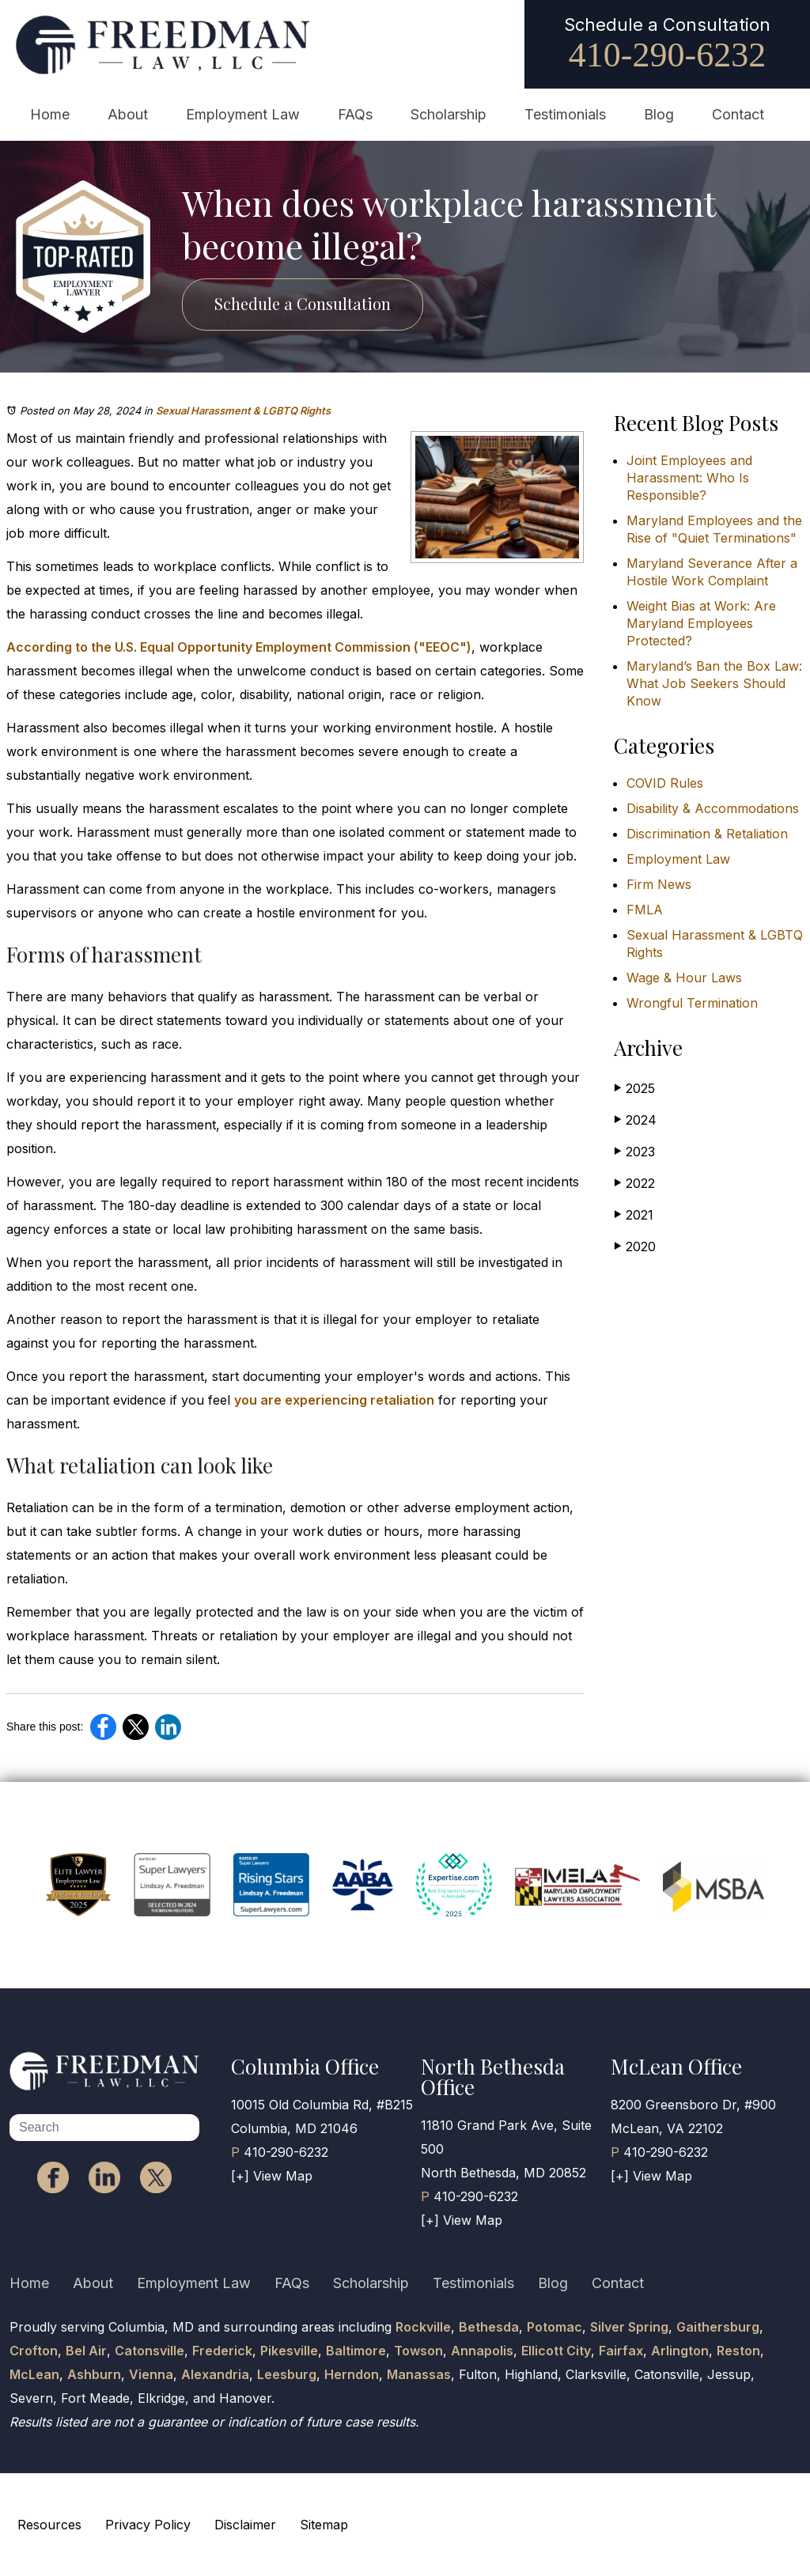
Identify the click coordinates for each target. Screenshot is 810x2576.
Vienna (151, 2374)
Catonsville (149, 2350)
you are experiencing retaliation (334, 1400)
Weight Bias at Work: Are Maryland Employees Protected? (701, 623)
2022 (634, 1182)
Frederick (222, 2350)
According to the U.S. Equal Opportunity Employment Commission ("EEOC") (238, 647)
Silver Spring (629, 2327)
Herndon (351, 2374)
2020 (635, 1246)
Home (50, 114)
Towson (418, 2350)
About (128, 114)
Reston (738, 2350)
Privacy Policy (148, 2524)
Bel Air (86, 2350)
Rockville (423, 2327)
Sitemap (324, 2524)
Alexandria (215, 2374)
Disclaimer (245, 2524)
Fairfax (621, 2350)
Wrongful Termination (692, 1003)
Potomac (554, 2327)
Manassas (419, 2374)
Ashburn (94, 2374)
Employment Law (243, 114)
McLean (34, 2374)
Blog (659, 114)
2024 (635, 1119)
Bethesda (489, 2327)
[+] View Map (271, 2176)
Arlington (680, 2350)
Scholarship (448, 114)
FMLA (644, 909)
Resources (49, 2524)
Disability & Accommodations (712, 808)
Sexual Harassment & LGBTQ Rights (243, 410)
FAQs (355, 114)
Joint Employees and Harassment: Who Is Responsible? (689, 477)
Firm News (658, 884)
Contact (738, 114)
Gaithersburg (717, 2327)
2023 (634, 1151)
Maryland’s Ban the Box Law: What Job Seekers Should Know (714, 683)
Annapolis (482, 2350)
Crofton (33, 2350)
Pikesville (289, 2350)
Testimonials (565, 114)
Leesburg (286, 2374)
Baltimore (356, 2350)
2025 (634, 1087)
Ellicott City (556, 2350)
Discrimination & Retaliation (707, 834)
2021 (633, 1214)
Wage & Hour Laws (684, 977)
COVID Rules (664, 783)
